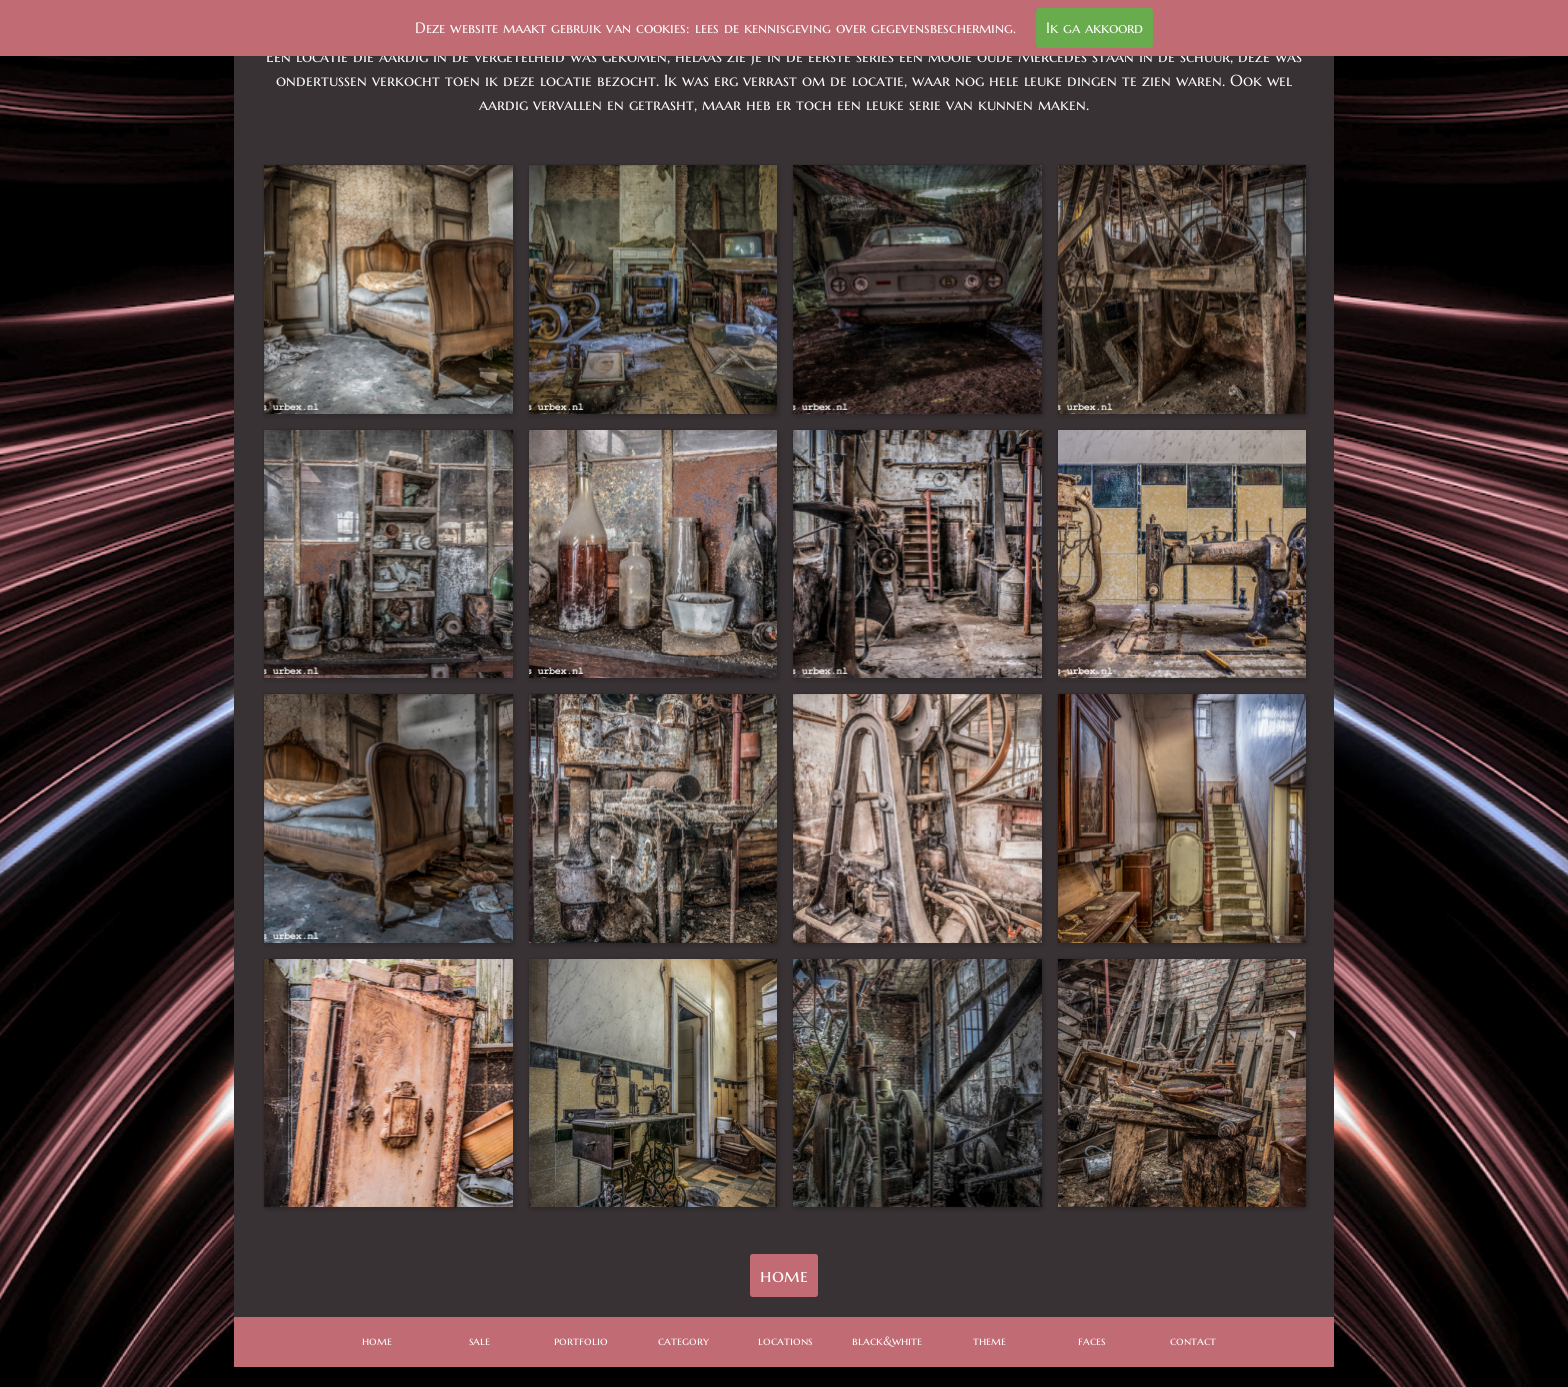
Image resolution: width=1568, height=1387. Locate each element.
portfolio (581, 1340)
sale (479, 1340)
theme (989, 1340)
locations (785, 1340)
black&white (887, 1340)
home (784, 1275)
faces (1091, 1340)
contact (1193, 1340)
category (683, 1340)
